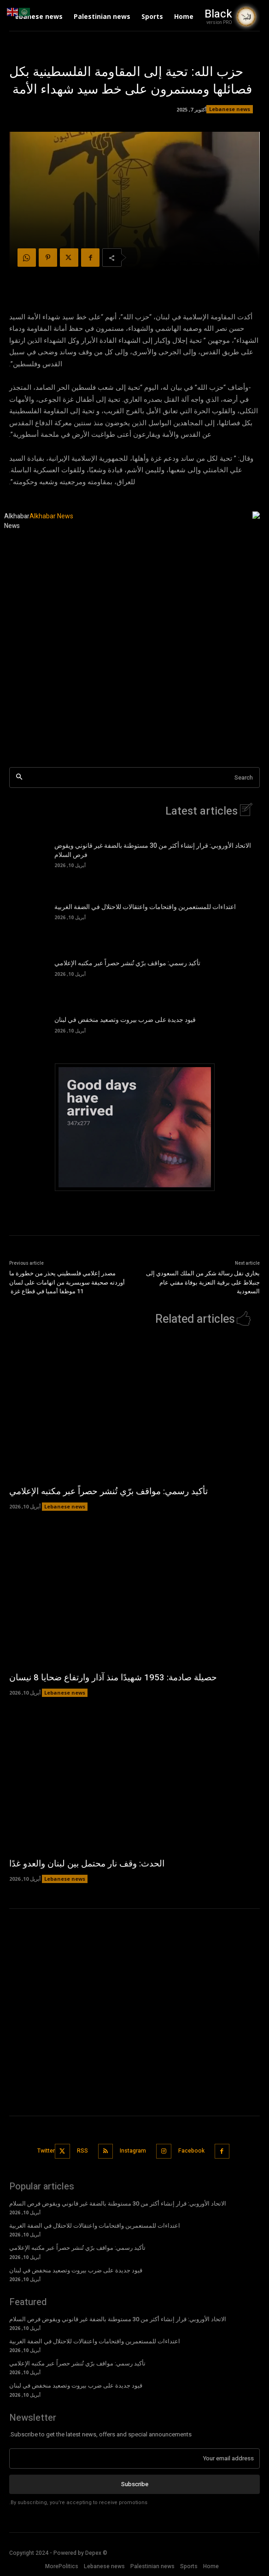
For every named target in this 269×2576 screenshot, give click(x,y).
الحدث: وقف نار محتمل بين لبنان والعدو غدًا (86, 1863)
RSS (82, 2151)
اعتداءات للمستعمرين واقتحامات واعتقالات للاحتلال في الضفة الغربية (145, 907)
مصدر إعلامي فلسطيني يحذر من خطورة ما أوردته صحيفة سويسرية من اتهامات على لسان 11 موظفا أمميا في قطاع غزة (67, 1282)
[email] (134, 2458)
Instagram (133, 2151)
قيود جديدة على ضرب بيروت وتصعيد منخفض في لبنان (125, 1020)
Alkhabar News (16, 521)
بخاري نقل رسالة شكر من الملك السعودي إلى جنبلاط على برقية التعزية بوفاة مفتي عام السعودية (203, 1282)
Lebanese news (229, 109)
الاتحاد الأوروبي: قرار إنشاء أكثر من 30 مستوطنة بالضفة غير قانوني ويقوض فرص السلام (152, 850)
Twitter (46, 2151)
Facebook (191, 2151)
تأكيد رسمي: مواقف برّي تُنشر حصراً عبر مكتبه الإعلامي (127, 963)
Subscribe (134, 2484)
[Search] (19, 777)
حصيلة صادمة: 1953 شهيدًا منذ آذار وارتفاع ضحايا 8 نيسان (113, 1677)
